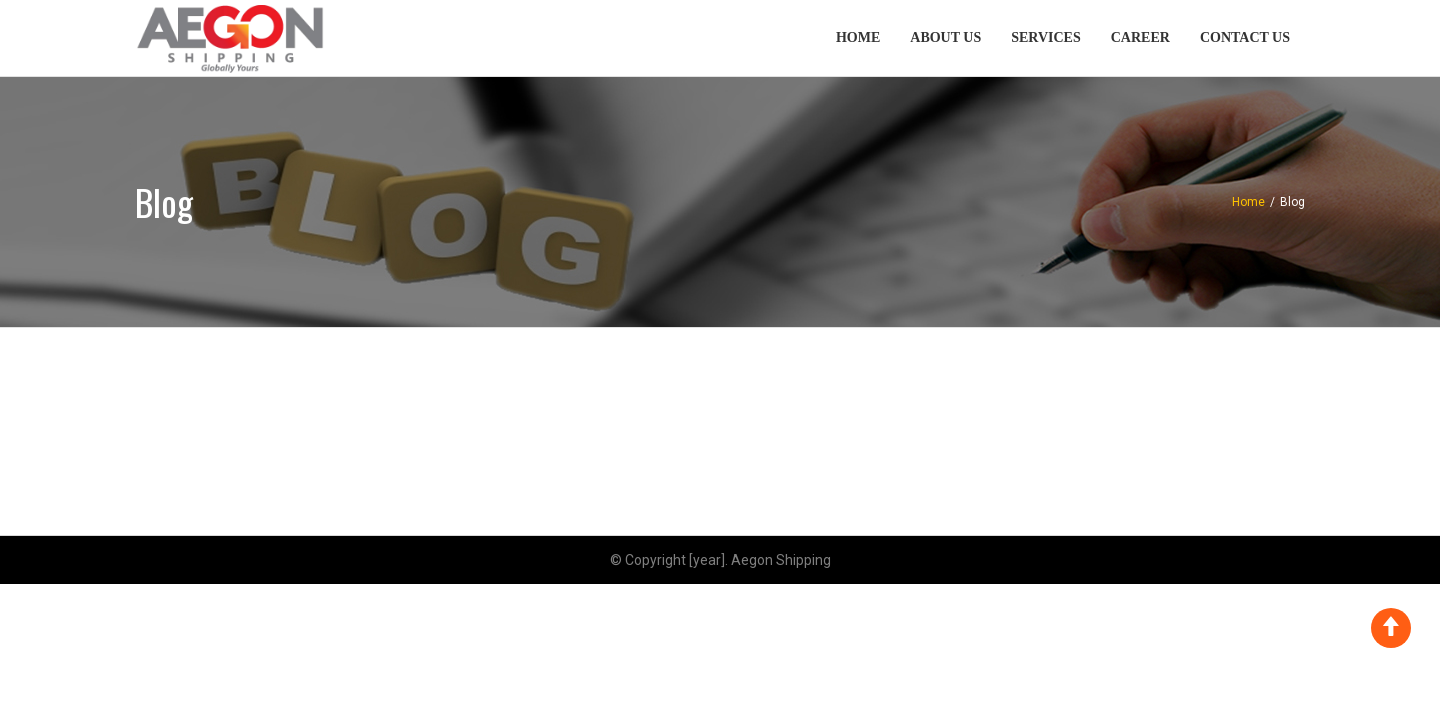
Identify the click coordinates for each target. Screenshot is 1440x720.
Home (858, 37)
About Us (945, 37)
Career (1140, 37)
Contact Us (1245, 37)
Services (1046, 37)
